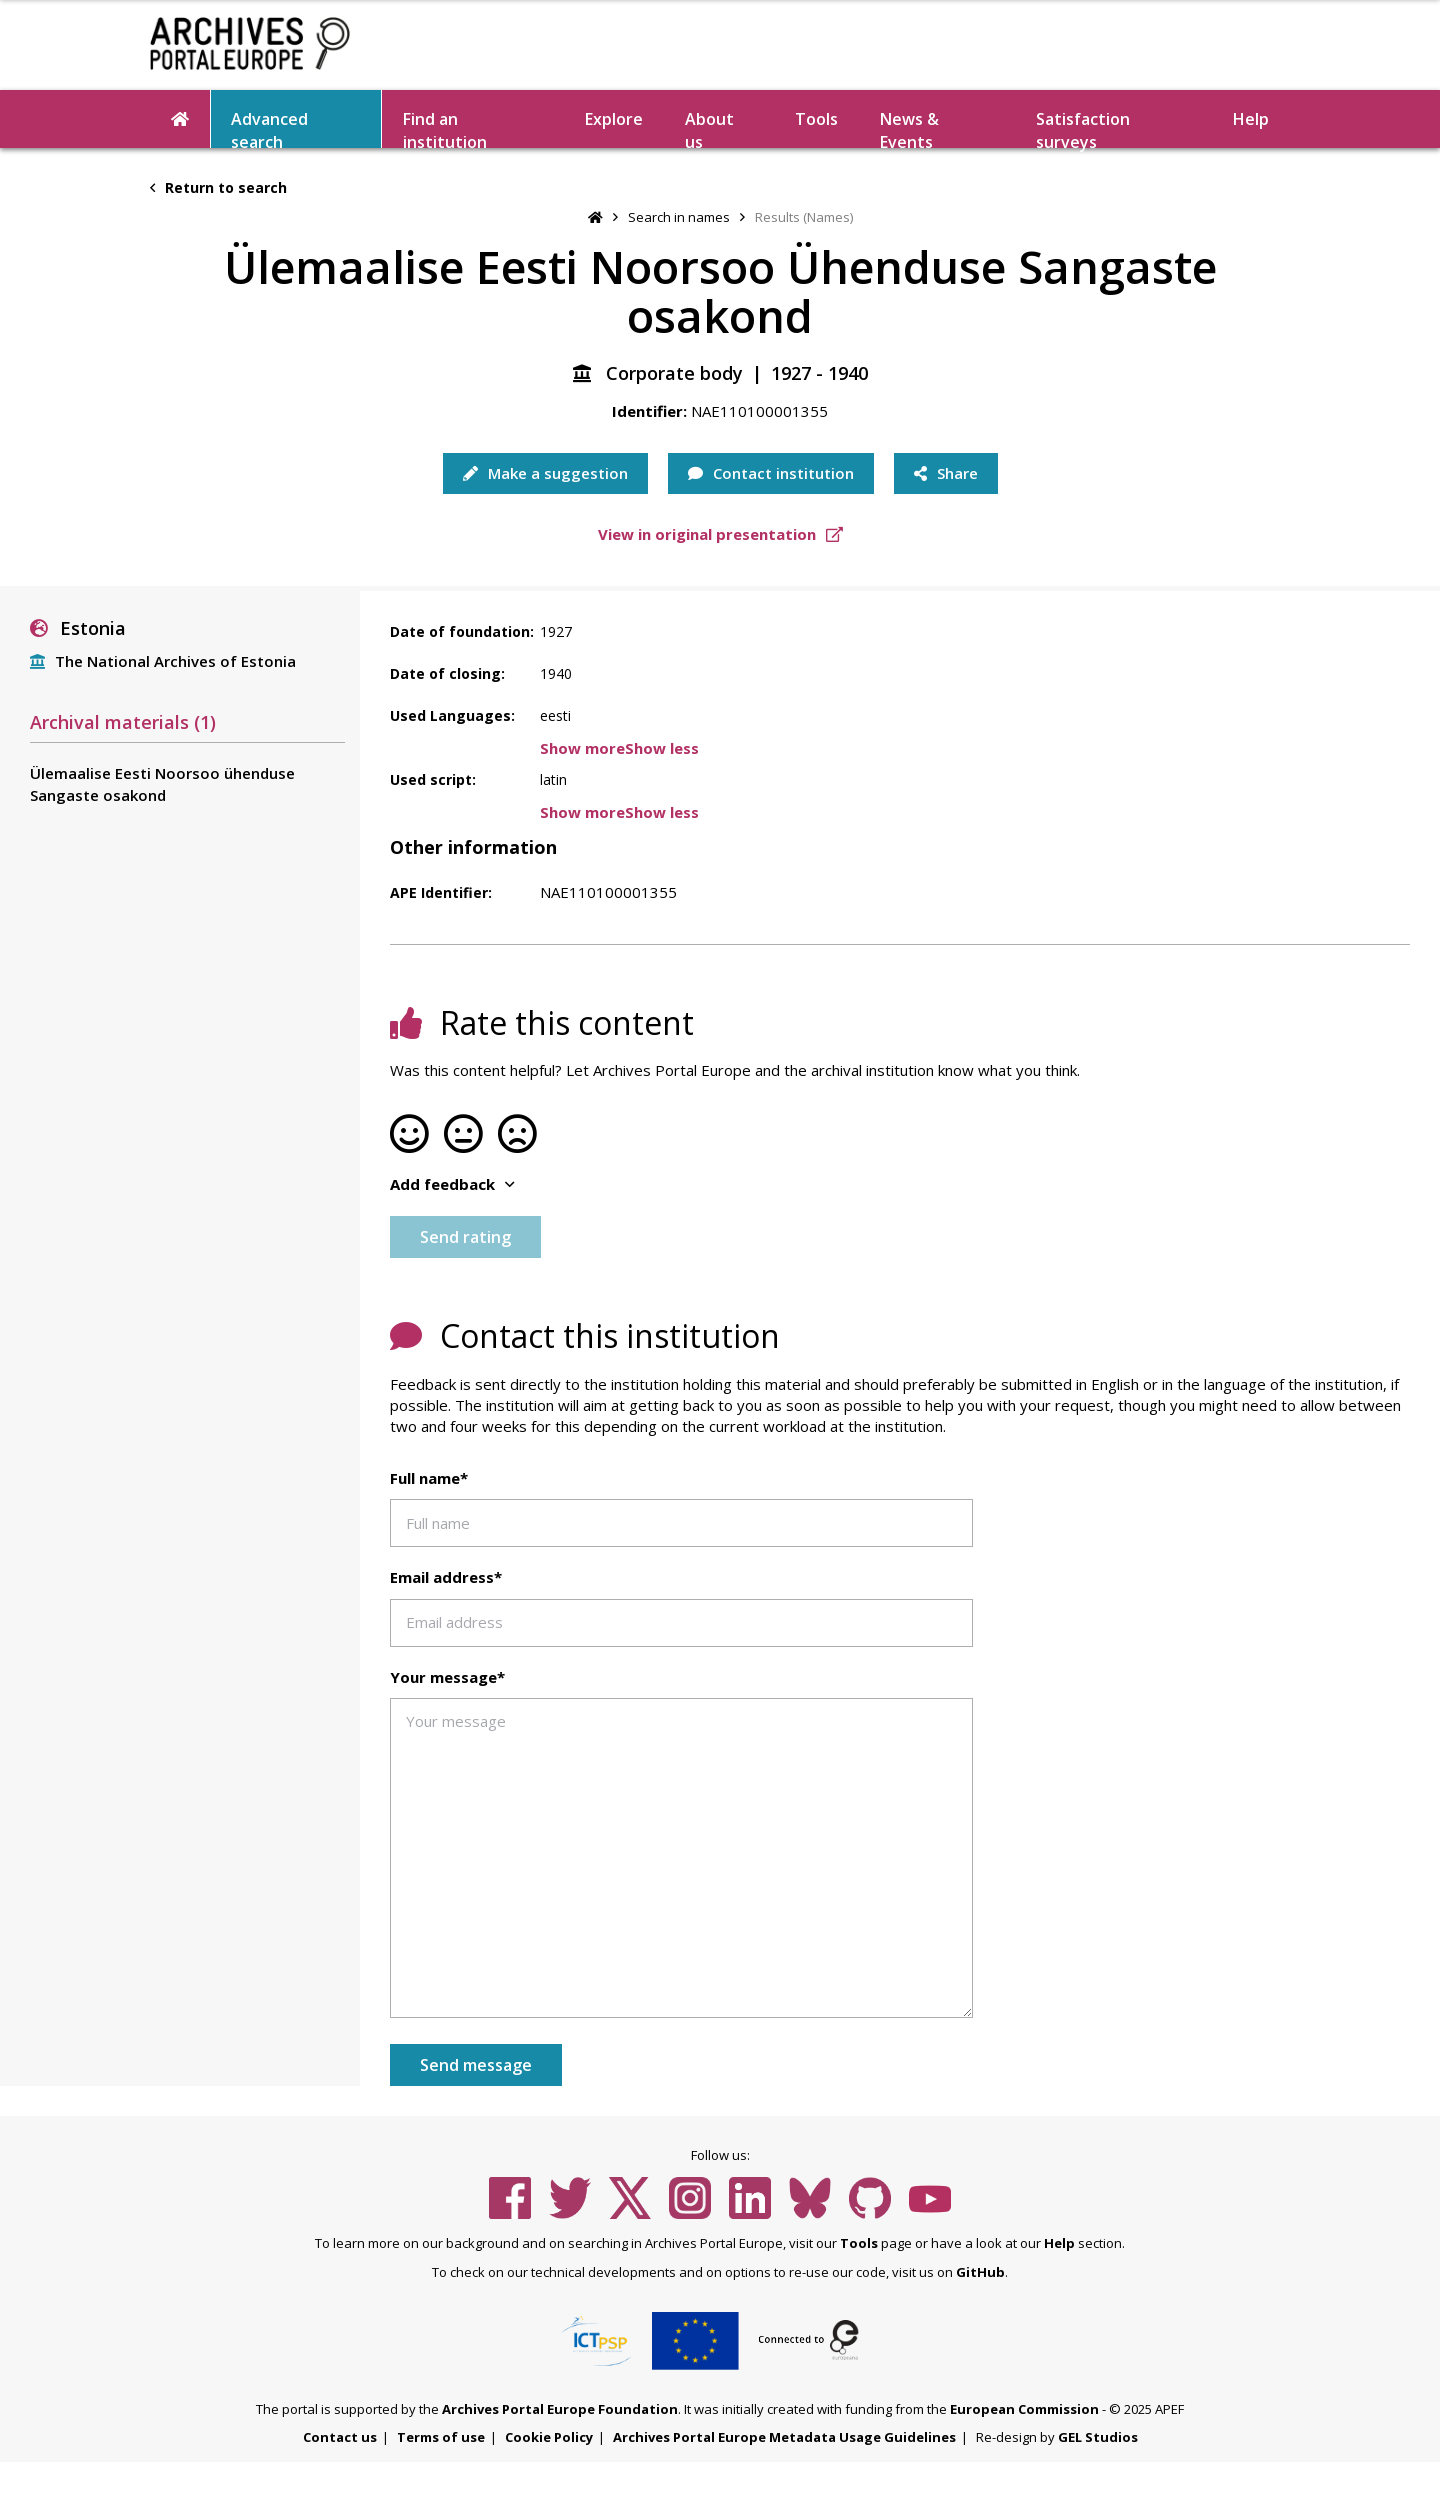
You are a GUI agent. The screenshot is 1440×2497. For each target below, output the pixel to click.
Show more (582, 748)
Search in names (679, 217)
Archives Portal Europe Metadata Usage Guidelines (784, 2437)
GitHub (980, 2272)
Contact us (340, 2437)
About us (709, 128)
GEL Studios (1098, 2437)
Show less (662, 748)
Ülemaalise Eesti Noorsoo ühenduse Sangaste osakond (162, 783)
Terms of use (441, 2437)
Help (1251, 119)
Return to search (218, 187)
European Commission (1024, 2409)
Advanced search (269, 128)
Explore (614, 119)
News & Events (909, 128)
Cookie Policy (549, 2437)
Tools (816, 119)
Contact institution (771, 473)
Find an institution (445, 128)
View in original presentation (720, 534)
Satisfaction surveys (1083, 128)
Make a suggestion (545, 473)
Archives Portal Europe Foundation (560, 2409)
